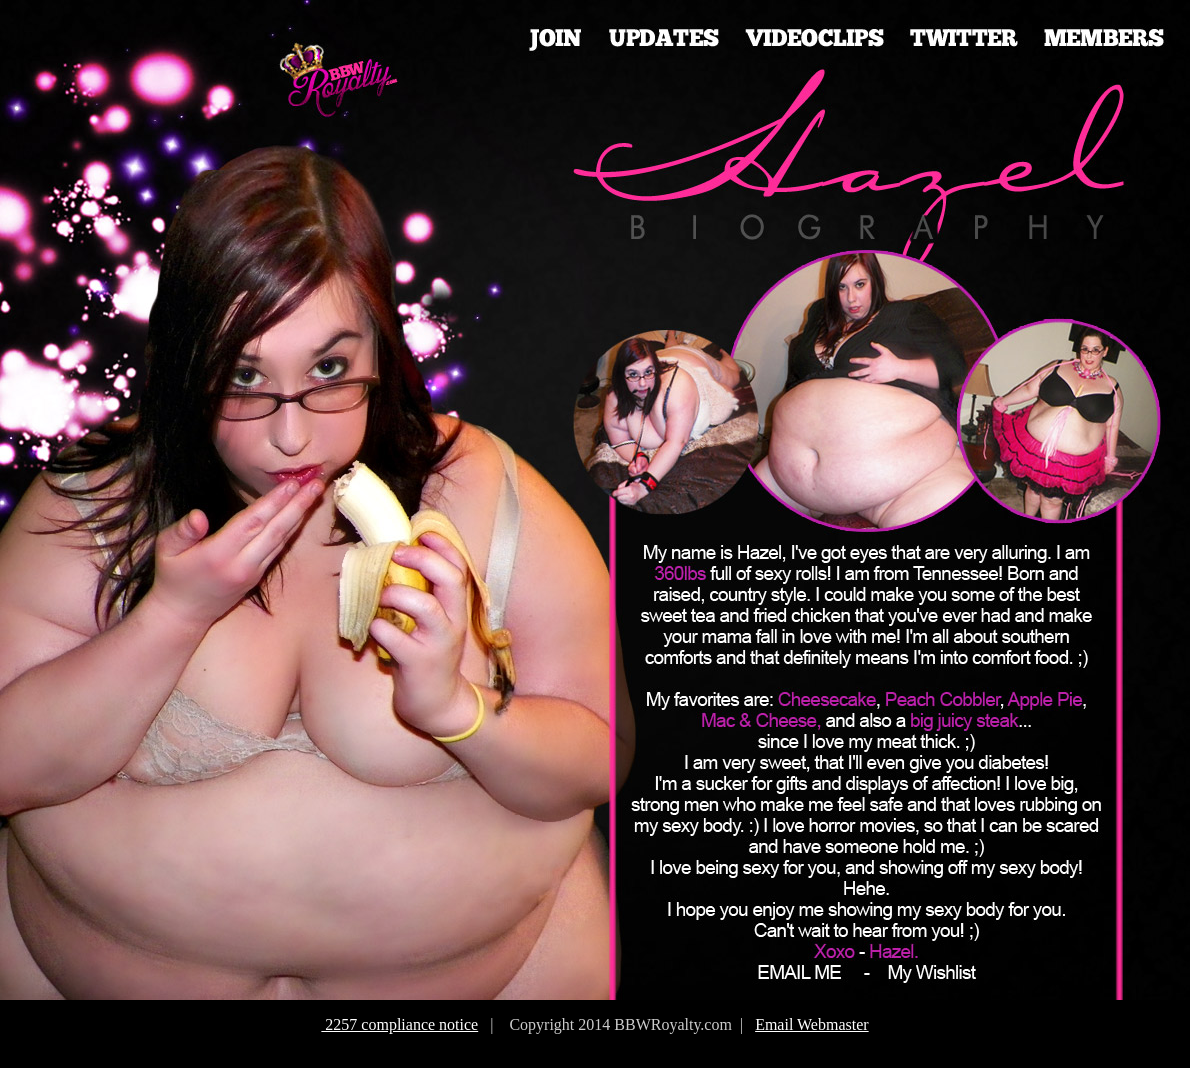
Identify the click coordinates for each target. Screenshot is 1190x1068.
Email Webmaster (812, 1024)
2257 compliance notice (399, 1024)
